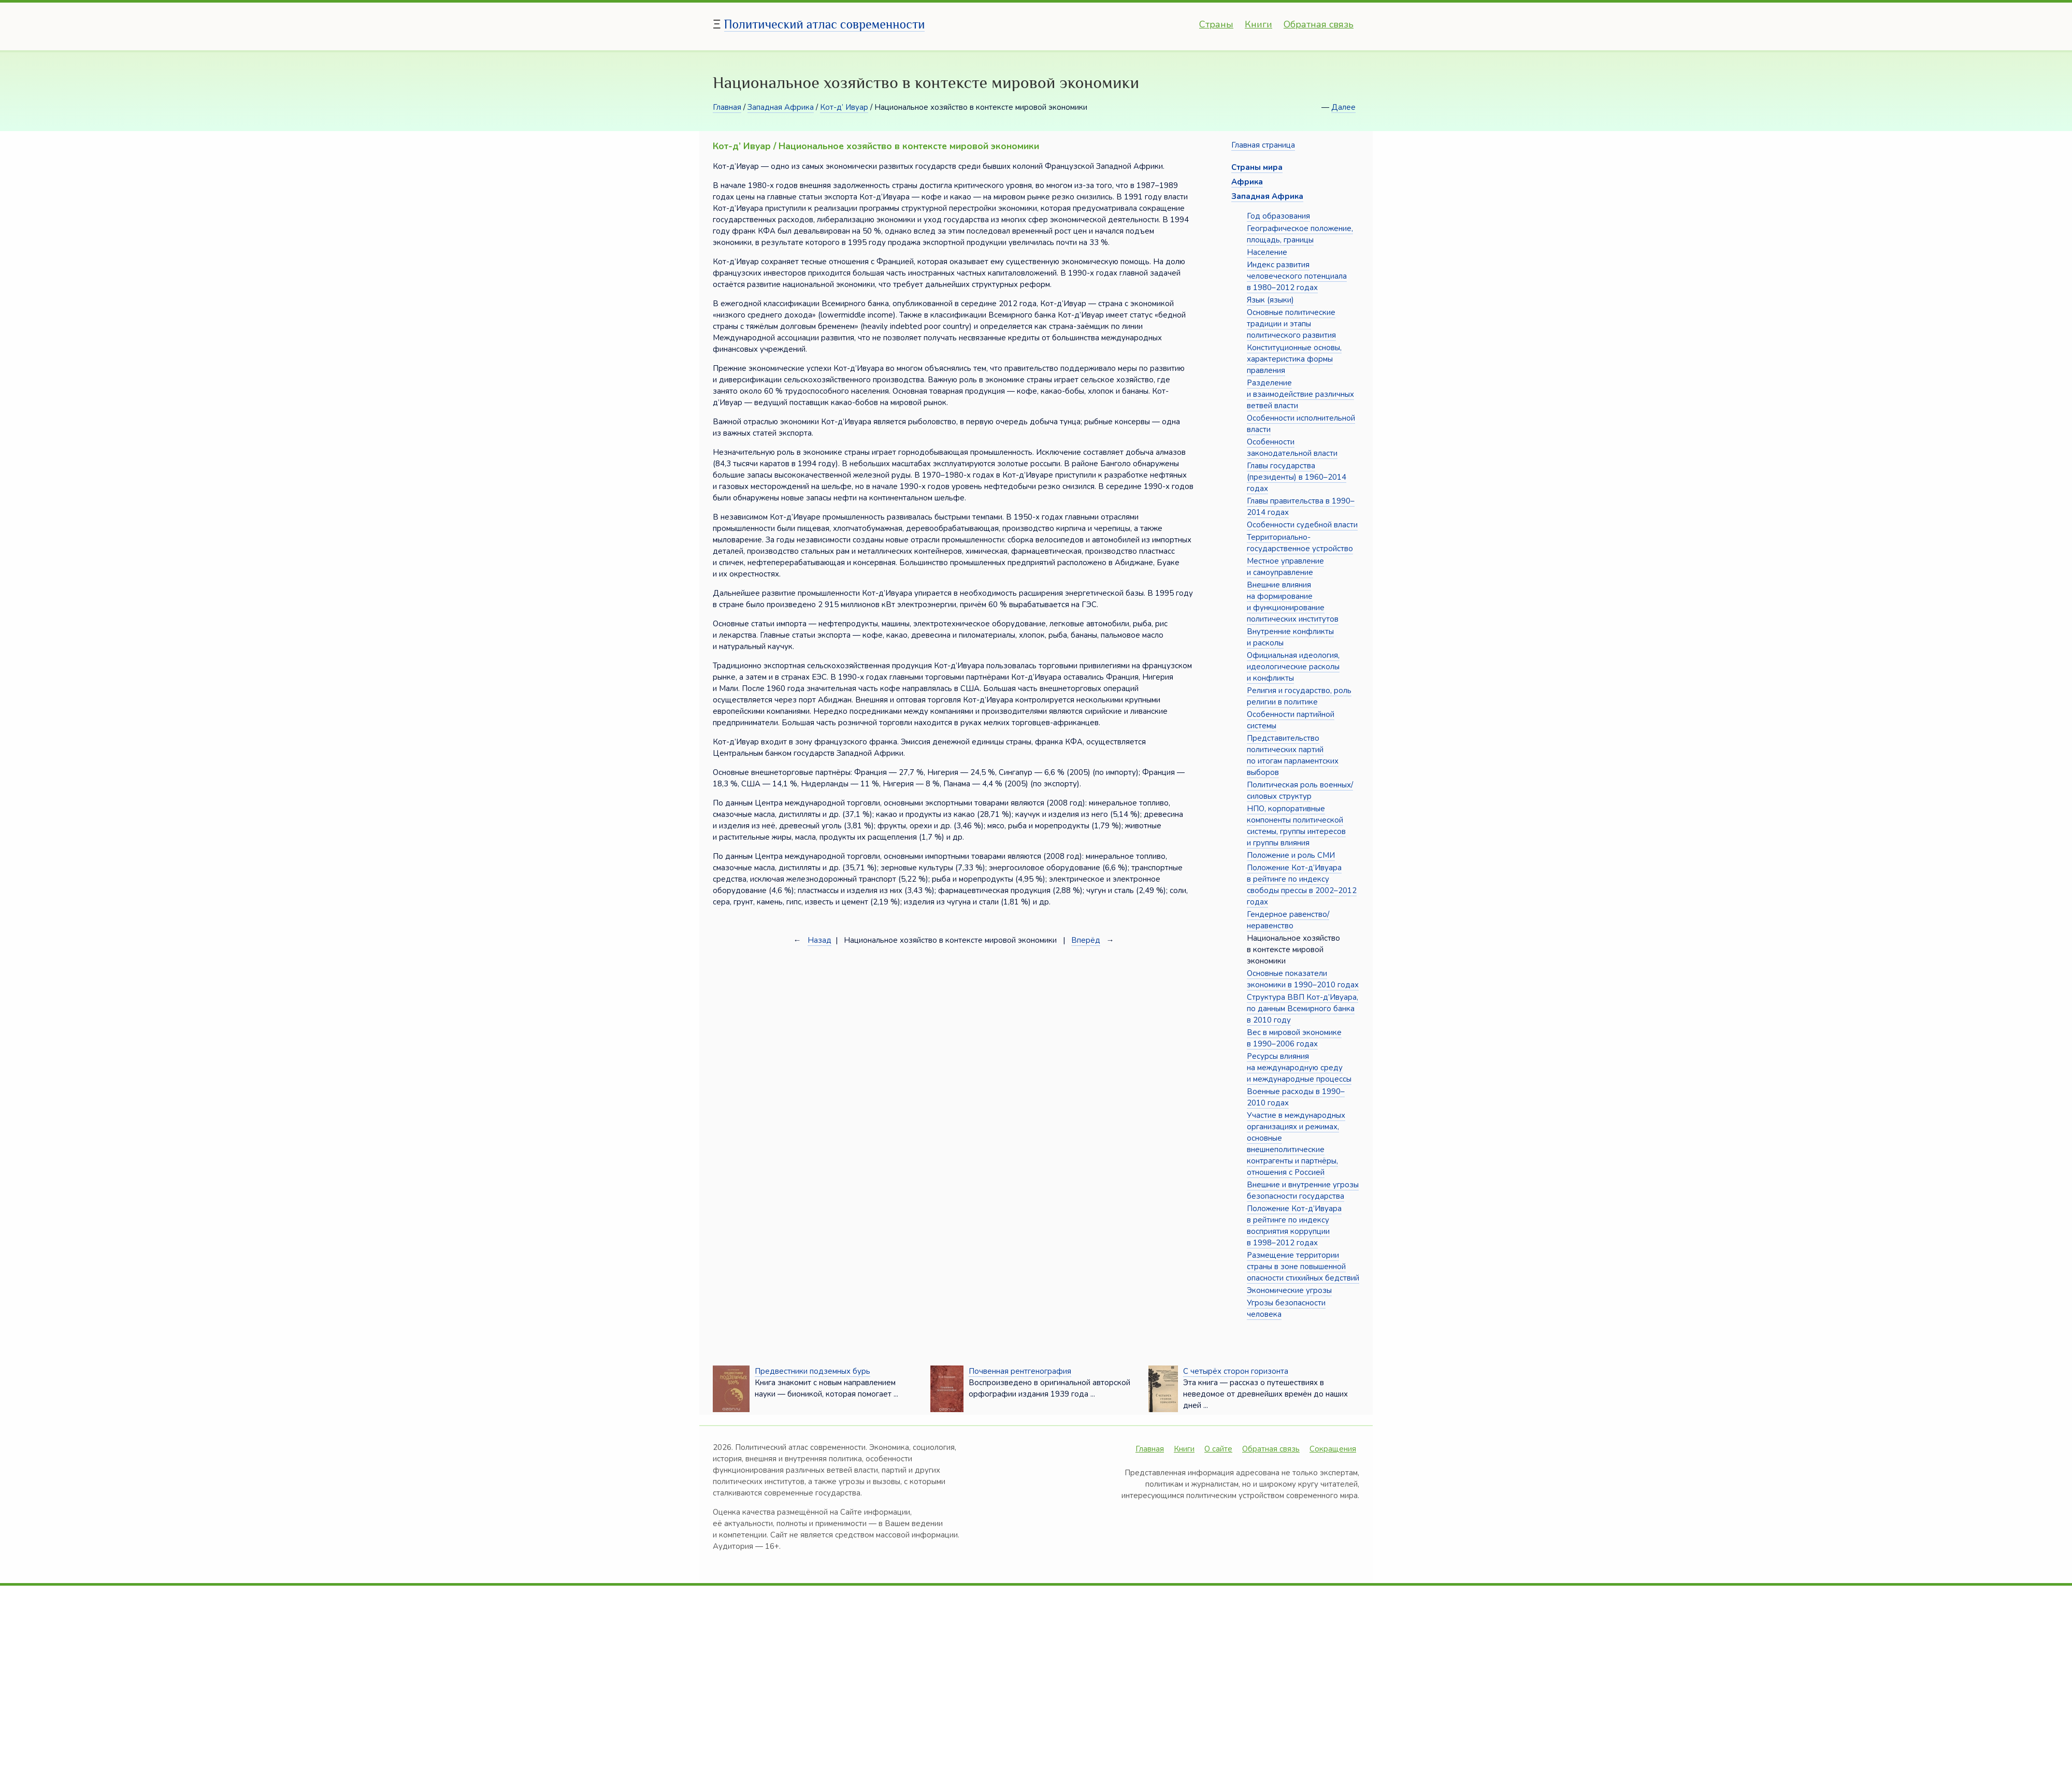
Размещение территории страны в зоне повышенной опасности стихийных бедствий (1303, 1266)
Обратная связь (1319, 24)
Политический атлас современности (824, 24)
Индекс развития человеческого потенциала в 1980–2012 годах (1297, 276)
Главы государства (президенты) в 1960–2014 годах (1296, 477)
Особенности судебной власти (1302, 525)
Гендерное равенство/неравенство (1288, 920)
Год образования (1278, 216)
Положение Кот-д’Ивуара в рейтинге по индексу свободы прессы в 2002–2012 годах (1302, 885)
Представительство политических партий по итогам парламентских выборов (1293, 755)
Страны (1216, 24)
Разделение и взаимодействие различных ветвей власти (1300, 394)
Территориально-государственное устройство (1300, 543)
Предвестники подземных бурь (812, 1371)
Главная (727, 107)
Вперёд (1085, 940)
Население (1267, 252)
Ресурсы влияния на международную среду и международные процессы (1299, 1067)
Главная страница (1263, 145)
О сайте (1218, 1449)
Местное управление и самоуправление (1285, 567)
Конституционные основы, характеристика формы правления (1294, 359)
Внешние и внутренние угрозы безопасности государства (1303, 1190)
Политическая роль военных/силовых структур (1300, 790)
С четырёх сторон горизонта (1235, 1371)
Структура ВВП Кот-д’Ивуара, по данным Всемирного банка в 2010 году (1302, 1008)
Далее (1343, 107)
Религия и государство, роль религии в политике (1299, 696)
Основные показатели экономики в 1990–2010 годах (1303, 979)
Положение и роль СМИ (1291, 855)
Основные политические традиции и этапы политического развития (1291, 323)
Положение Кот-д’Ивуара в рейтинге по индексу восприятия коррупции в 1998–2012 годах (1294, 1225)
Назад (819, 940)
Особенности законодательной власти (1292, 447)
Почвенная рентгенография (1020, 1371)
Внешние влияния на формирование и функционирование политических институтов (1293, 602)
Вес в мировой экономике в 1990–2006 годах (1294, 1038)
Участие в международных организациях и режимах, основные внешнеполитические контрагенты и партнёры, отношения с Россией (1296, 1143)
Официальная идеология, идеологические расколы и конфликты (1293, 666)
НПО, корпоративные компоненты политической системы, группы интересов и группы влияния (1296, 825)
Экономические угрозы (1289, 1290)
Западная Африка (780, 107)
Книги (1258, 24)
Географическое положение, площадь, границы (1300, 234)
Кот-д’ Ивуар (844, 107)
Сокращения (1333, 1449)
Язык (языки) (1270, 300)
